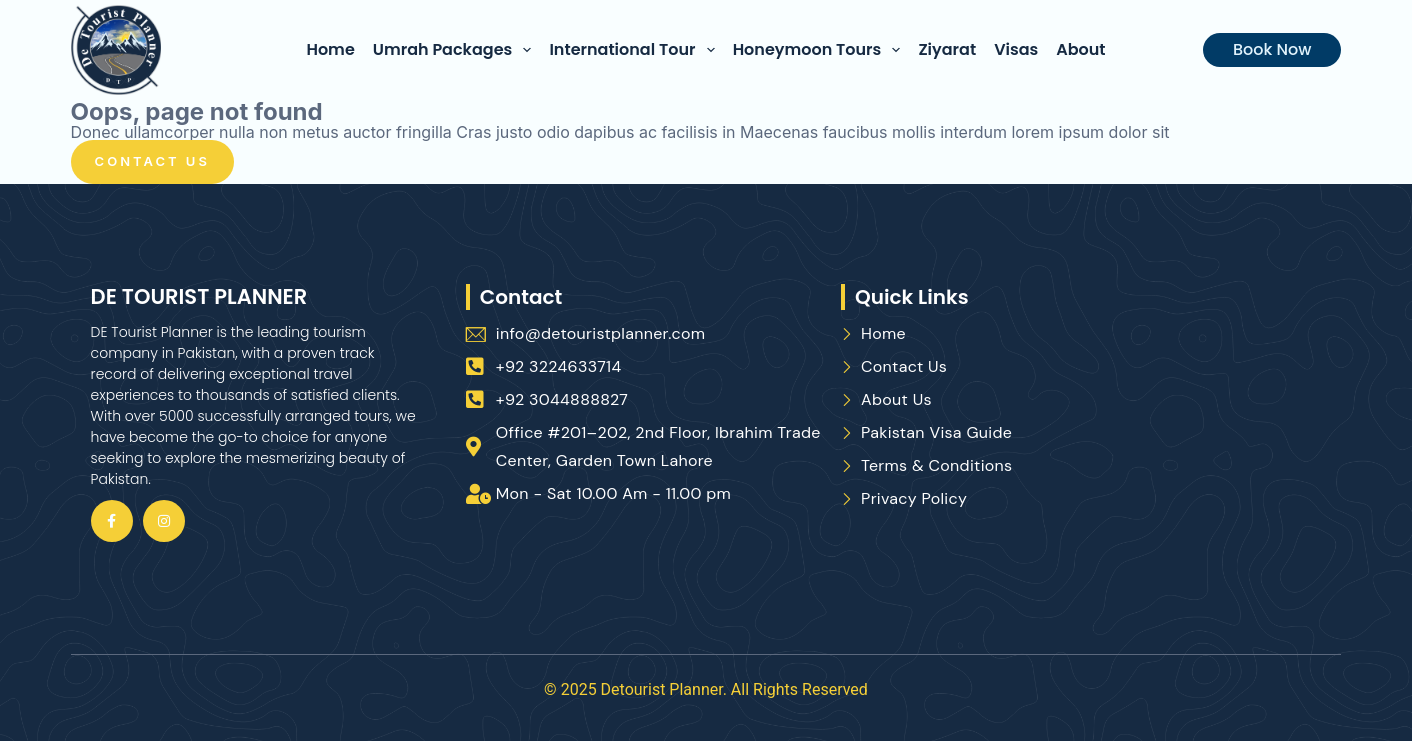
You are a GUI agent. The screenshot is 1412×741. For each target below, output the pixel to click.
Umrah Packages (456, 50)
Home (330, 49)
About (1080, 49)
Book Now (1272, 49)
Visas (1016, 49)
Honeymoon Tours (821, 50)
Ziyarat (947, 49)
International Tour (635, 50)
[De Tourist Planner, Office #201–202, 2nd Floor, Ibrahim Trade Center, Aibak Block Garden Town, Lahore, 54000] (1206, 449)
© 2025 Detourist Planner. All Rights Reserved (706, 689)
